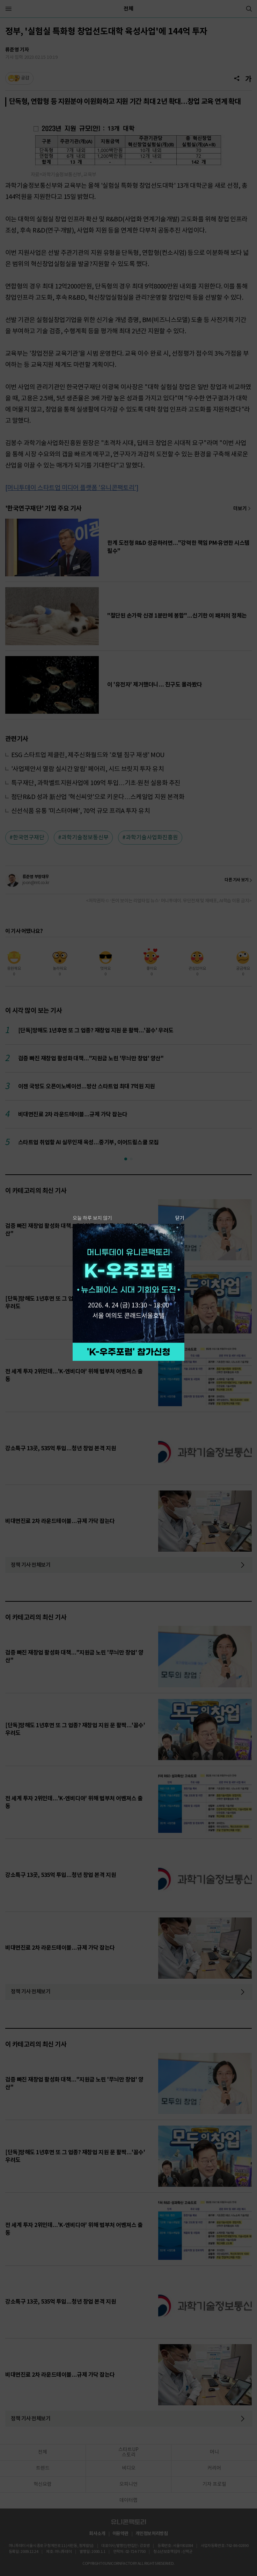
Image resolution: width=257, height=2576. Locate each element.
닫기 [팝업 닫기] (179, 1218)
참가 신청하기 (128, 1352)
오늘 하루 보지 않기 (92, 1218)
